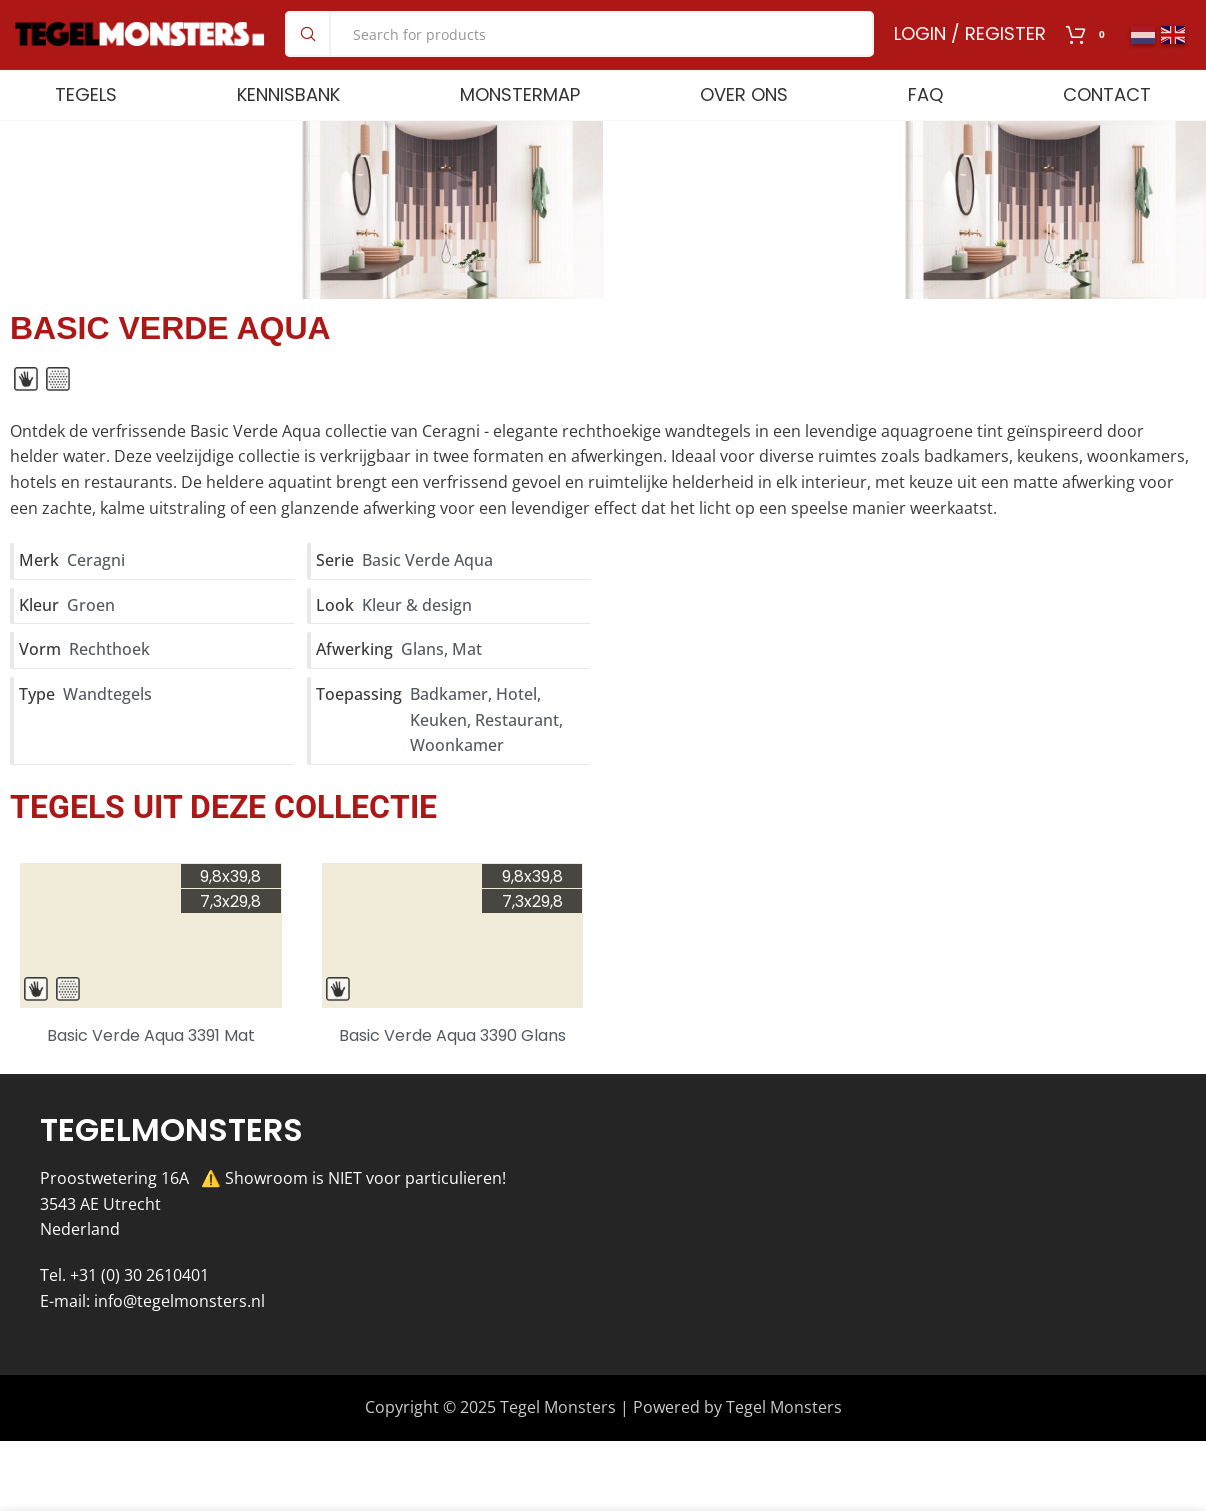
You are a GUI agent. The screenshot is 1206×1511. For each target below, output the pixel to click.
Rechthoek (109, 685)
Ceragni (96, 596)
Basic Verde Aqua (427, 596)
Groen (91, 640)
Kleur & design (417, 640)
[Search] (579, 52)
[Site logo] (140, 50)
